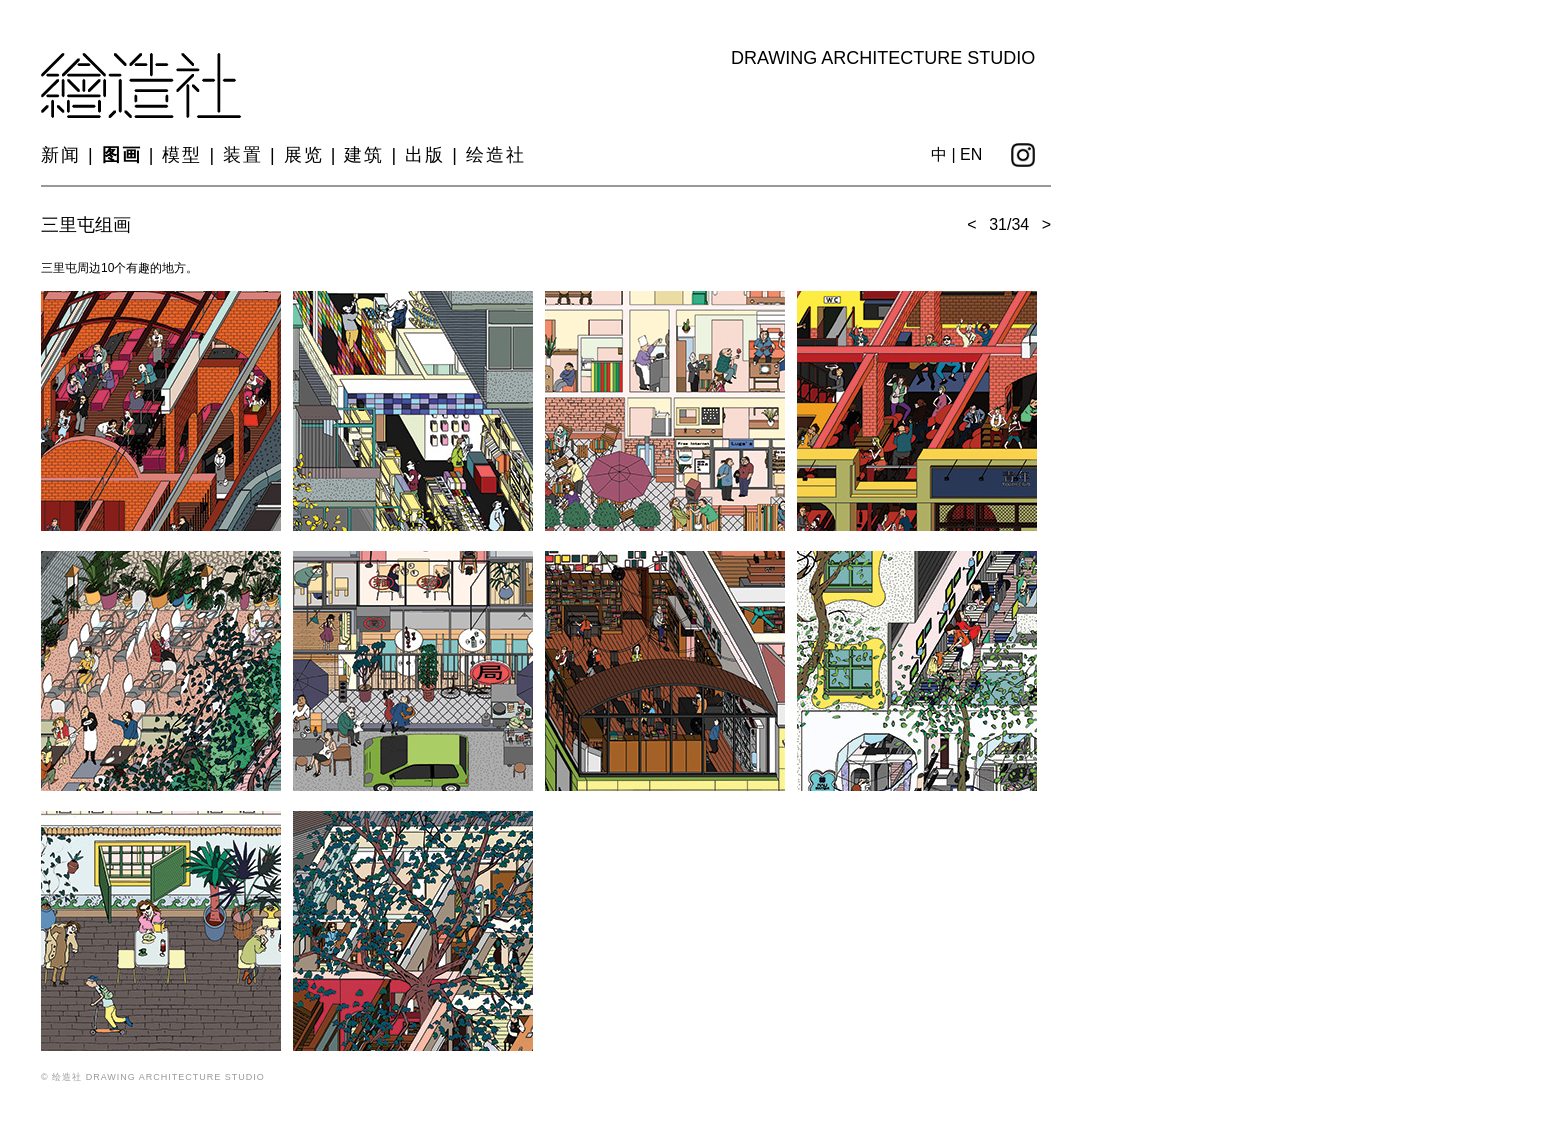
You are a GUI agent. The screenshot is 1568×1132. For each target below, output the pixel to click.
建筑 (364, 155)
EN (971, 154)
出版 (425, 155)
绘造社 (496, 155)
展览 (304, 155)
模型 (182, 155)
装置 (243, 155)
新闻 (61, 155)
